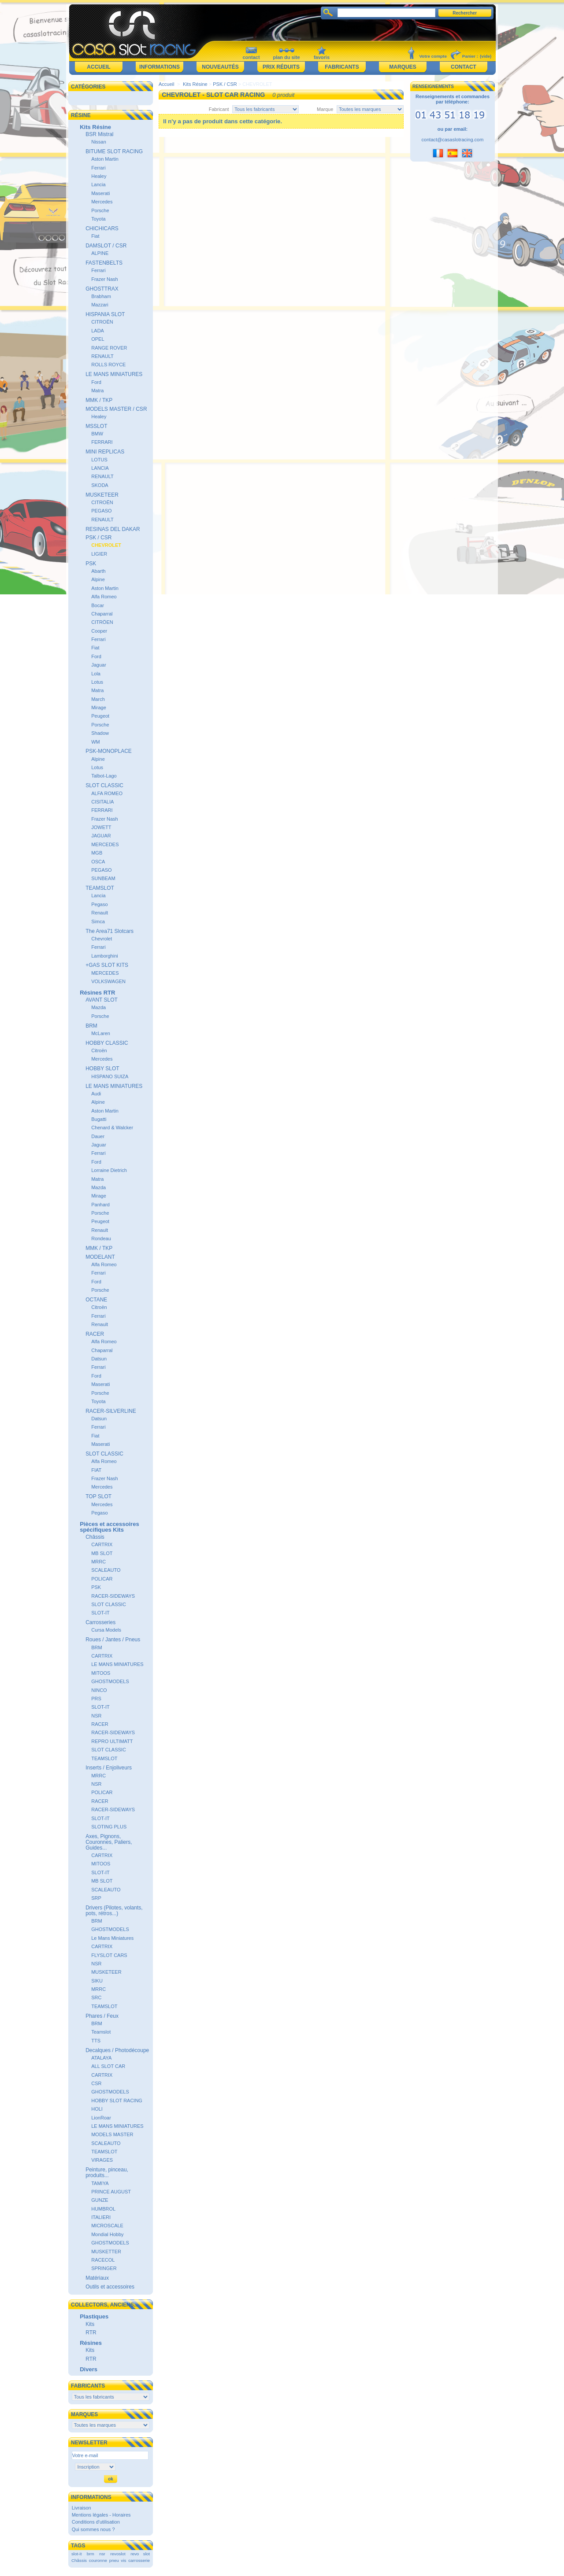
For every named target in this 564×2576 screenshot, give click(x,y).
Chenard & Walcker (112, 1127)
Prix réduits (281, 67)
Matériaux (97, 2278)
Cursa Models (106, 1630)
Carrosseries (100, 1622)
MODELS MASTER (112, 2134)
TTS (95, 2040)
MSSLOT (96, 426)
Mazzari (99, 304)
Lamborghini (104, 955)
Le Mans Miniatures (112, 1938)
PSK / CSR (98, 537)
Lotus (97, 682)
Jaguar (98, 664)
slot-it (76, 2553)
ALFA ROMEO (106, 793)
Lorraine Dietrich (109, 1170)
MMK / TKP (98, 400)
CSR (96, 2083)
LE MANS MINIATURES (113, 374)
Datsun (99, 1358)
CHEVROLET (106, 545)
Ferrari (98, 167)
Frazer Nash (104, 279)
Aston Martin (105, 159)
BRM (91, 1026)
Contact (463, 67)
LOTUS (99, 459)
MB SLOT (101, 1553)
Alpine (98, 579)
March (98, 699)
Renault (99, 912)
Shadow (100, 733)
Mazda (98, 1007)
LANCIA (100, 468)
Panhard (100, 1204)
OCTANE (96, 1300)
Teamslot (101, 2031)
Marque (325, 109)
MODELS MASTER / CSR (116, 409)
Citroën (99, 1050)
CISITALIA (102, 801)
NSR (96, 1715)
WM (95, 741)
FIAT (96, 1470)
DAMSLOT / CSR (105, 246)
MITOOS (100, 1673)
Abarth (98, 571)
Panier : (470, 56)
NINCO (99, 1690)
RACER (94, 1334)
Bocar (97, 605)
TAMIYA (99, 2183)
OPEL (97, 339)
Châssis (94, 1537)
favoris (322, 57)
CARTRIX (101, 1544)
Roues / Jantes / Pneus (112, 1639)
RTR (90, 2332)
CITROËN (102, 321)
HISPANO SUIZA (109, 1076)
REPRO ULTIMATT (112, 1741)
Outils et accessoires (109, 2287)
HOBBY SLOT (102, 1068)
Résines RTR (97, 992)
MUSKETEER (102, 495)
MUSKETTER (106, 2251)
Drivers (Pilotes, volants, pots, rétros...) (113, 1910)
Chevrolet (101, 938)
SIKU (97, 1980)
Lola (95, 673)
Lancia (98, 184)
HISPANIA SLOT (105, 314)
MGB (96, 852)
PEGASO (101, 510)
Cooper (99, 631)
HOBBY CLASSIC (106, 1043)
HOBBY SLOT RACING (116, 2100)
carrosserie (139, 2560)
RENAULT (102, 356)
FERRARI (101, 442)
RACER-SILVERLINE (110, 1411)
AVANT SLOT (101, 1000)
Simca (98, 921)
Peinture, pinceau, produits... (106, 2172)
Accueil (98, 67)
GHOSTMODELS (110, 1681)
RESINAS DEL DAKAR (112, 529)
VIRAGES (102, 2160)
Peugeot (100, 716)
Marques (402, 67)
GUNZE (99, 2200)
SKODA (99, 485)
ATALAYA (101, 2057)
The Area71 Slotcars (109, 931)
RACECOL (103, 2260)
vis (123, 2560)
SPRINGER (103, 2268)
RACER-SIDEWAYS (113, 1596)
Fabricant (219, 109)
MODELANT (100, 1257)
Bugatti (98, 1119)
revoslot (118, 2553)
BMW (97, 433)
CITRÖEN (102, 622)
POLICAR (101, 1578)
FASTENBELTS (103, 263)
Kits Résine (95, 127)
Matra (97, 390)
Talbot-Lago (104, 775)
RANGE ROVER (109, 347)
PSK (90, 563)
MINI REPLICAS (104, 452)
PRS (96, 1698)
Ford (96, 382)
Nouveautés (220, 67)
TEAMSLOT (99, 888)
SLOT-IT (100, 1612)
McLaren (100, 1033)
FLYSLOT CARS (109, 1955)
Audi (96, 1093)
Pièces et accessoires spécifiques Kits (109, 1527)
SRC (96, 1997)
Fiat (95, 236)
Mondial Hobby (107, 2234)
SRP (96, 1898)
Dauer (97, 1136)
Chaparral (101, 613)
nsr (102, 2553)
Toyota (98, 218)
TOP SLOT (98, 1496)
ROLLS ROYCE (108, 364)
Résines (91, 2343)
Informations (159, 67)
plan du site (286, 57)
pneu (114, 2560)
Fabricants (342, 67)
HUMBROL (103, 2208)
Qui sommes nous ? (93, 2529)
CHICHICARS (102, 228)
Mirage (98, 707)
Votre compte (433, 56)
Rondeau (101, 1238)
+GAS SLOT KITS (106, 965)
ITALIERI (101, 2217)
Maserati (100, 193)
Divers (88, 2369)
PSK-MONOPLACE (108, 751)
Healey (98, 176)
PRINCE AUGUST (111, 2191)
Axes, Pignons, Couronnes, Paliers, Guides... (108, 1842)
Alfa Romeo (103, 596)
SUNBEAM (103, 878)
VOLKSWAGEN (108, 981)
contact (251, 57)
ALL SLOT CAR (108, 2066)
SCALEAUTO (105, 1570)
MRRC (98, 1561)
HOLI (97, 2109)
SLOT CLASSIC (104, 785)
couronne (98, 2560)
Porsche (100, 210)
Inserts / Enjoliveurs (108, 1768)
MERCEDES (105, 844)
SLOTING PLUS (108, 1826)
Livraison (81, 2507)
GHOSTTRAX (102, 289)
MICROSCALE (107, 2225)
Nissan (98, 141)
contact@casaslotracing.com (453, 139)
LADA (97, 330)
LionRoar (101, 2117)
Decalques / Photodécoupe (117, 2050)
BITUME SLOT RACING (114, 151)
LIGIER (99, 553)
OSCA (98, 861)
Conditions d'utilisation (96, 2521)
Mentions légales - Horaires (101, 2514)
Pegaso (99, 904)
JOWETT (101, 827)
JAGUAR (101, 835)
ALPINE (99, 253)
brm (90, 2553)
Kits (89, 2324)
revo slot (140, 2553)
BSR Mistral (99, 134)
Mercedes (101, 201)
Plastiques (94, 2316)
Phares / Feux (102, 2016)
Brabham (101, 296)
